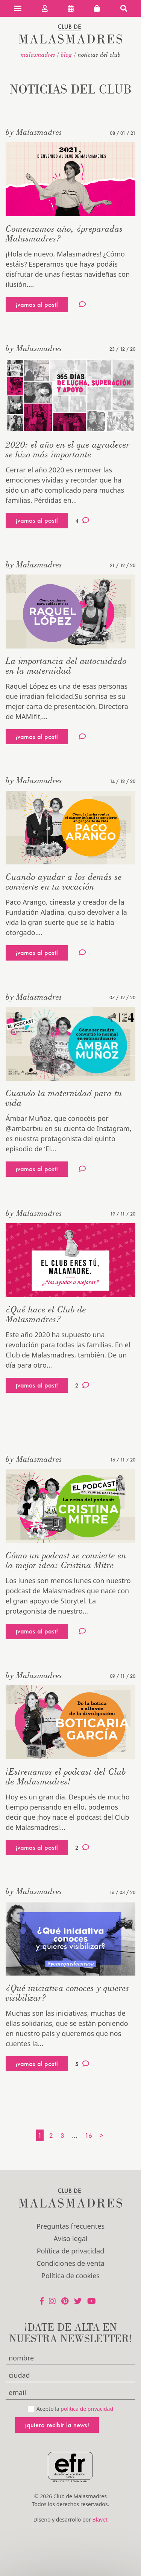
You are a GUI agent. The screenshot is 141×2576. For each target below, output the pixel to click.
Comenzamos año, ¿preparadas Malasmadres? (64, 233)
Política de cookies (70, 2275)
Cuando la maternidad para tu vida (64, 1098)
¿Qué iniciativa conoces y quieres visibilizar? (67, 1992)
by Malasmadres (34, 132)
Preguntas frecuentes (70, 2226)
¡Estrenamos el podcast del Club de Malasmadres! (66, 1776)
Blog (66, 54)
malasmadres (38, 54)
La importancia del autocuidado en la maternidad (66, 665)
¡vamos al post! (36, 304)
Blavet (100, 2519)
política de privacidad (87, 2408)
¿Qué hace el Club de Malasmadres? (46, 1314)
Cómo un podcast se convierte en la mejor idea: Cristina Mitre (66, 1560)
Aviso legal (70, 2238)
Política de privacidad (70, 2250)
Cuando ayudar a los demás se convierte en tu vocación (64, 881)
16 (88, 2135)
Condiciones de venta (70, 2263)
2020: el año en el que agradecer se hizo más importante (68, 449)
